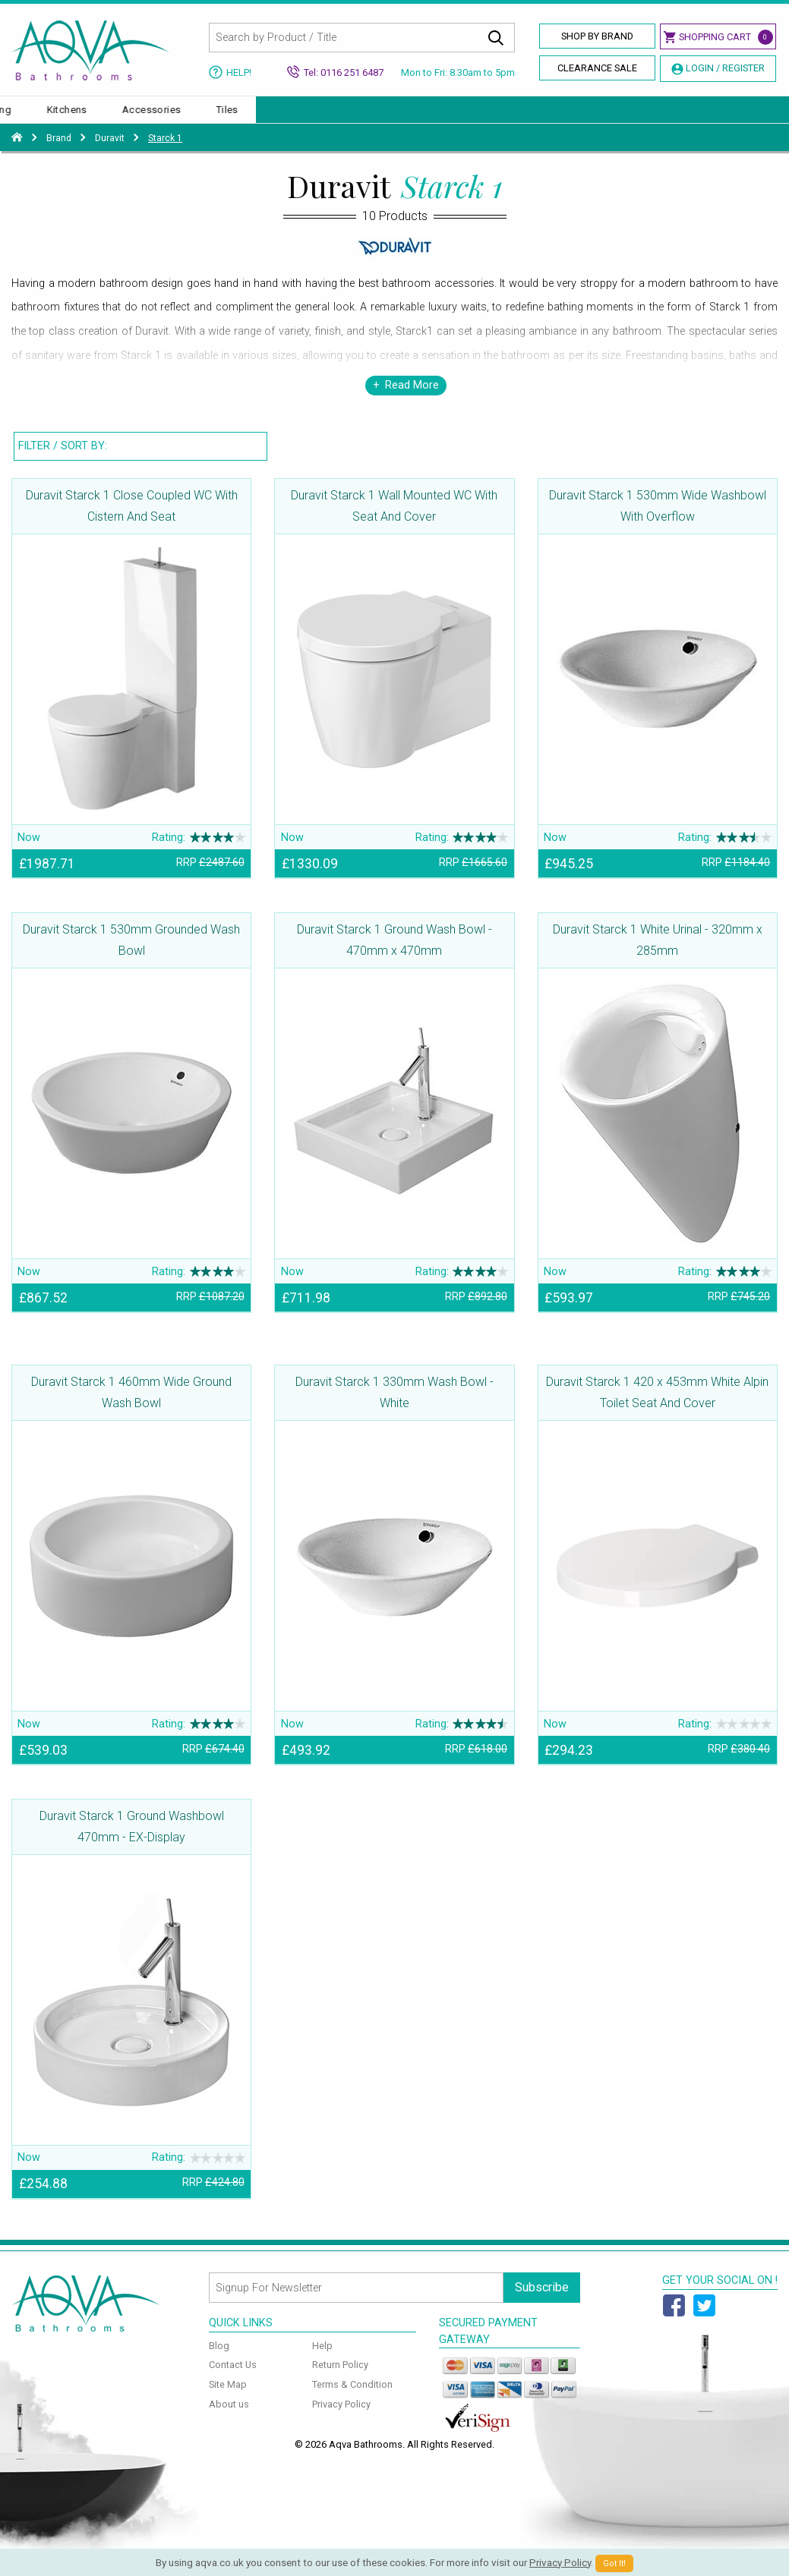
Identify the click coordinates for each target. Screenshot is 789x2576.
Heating (527, 117)
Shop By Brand (597, 36)
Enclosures (238, 117)
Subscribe (542, 2302)
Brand (58, 153)
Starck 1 (165, 153)
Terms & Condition (352, 2399)
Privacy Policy (341, 2419)
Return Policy (340, 2379)
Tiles (761, 117)
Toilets (161, 117)
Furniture (453, 117)
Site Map (228, 2399)
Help (322, 2361)
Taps (386, 117)
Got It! (614, 2563)
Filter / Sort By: (62, 461)
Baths (30, 117)
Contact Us (233, 2379)
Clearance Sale (597, 68)
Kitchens (600, 117)
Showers (319, 117)
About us (229, 2419)
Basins (95, 117)
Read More (412, 400)
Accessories (684, 117)
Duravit (110, 153)
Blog (219, 2361)
